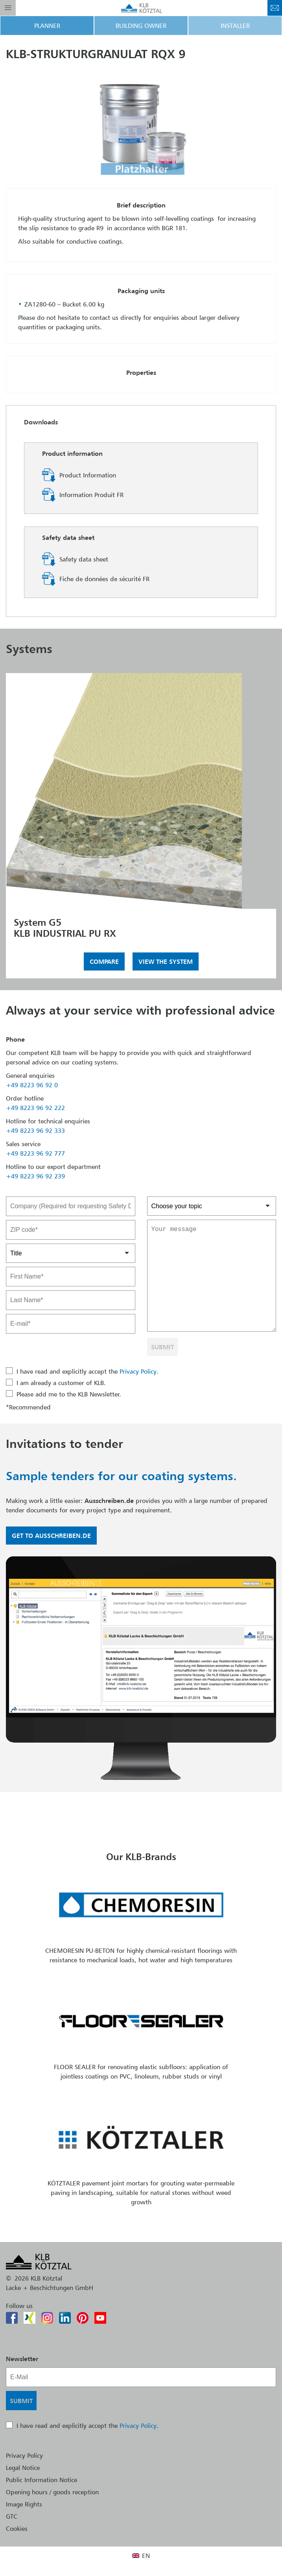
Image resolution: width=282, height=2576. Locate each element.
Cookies (17, 2528)
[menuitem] (140, 2555)
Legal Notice (23, 2467)
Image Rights (24, 2504)
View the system (165, 961)
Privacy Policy (138, 1371)
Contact (274, 8)
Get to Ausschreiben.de (51, 1535)
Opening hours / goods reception (52, 2492)
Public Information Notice (41, 2480)
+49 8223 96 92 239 (35, 1176)
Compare (104, 961)
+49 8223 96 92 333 (35, 1130)
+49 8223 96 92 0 (32, 1085)
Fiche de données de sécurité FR (104, 579)
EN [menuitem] (146, 2555)
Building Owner (141, 25)
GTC (11, 2516)
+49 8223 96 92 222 (35, 1108)
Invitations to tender (64, 1444)
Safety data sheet (83, 559)
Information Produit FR (91, 495)
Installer (235, 25)
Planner (47, 25)
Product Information (87, 475)
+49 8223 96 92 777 (35, 1153)
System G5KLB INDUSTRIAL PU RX (65, 928)
